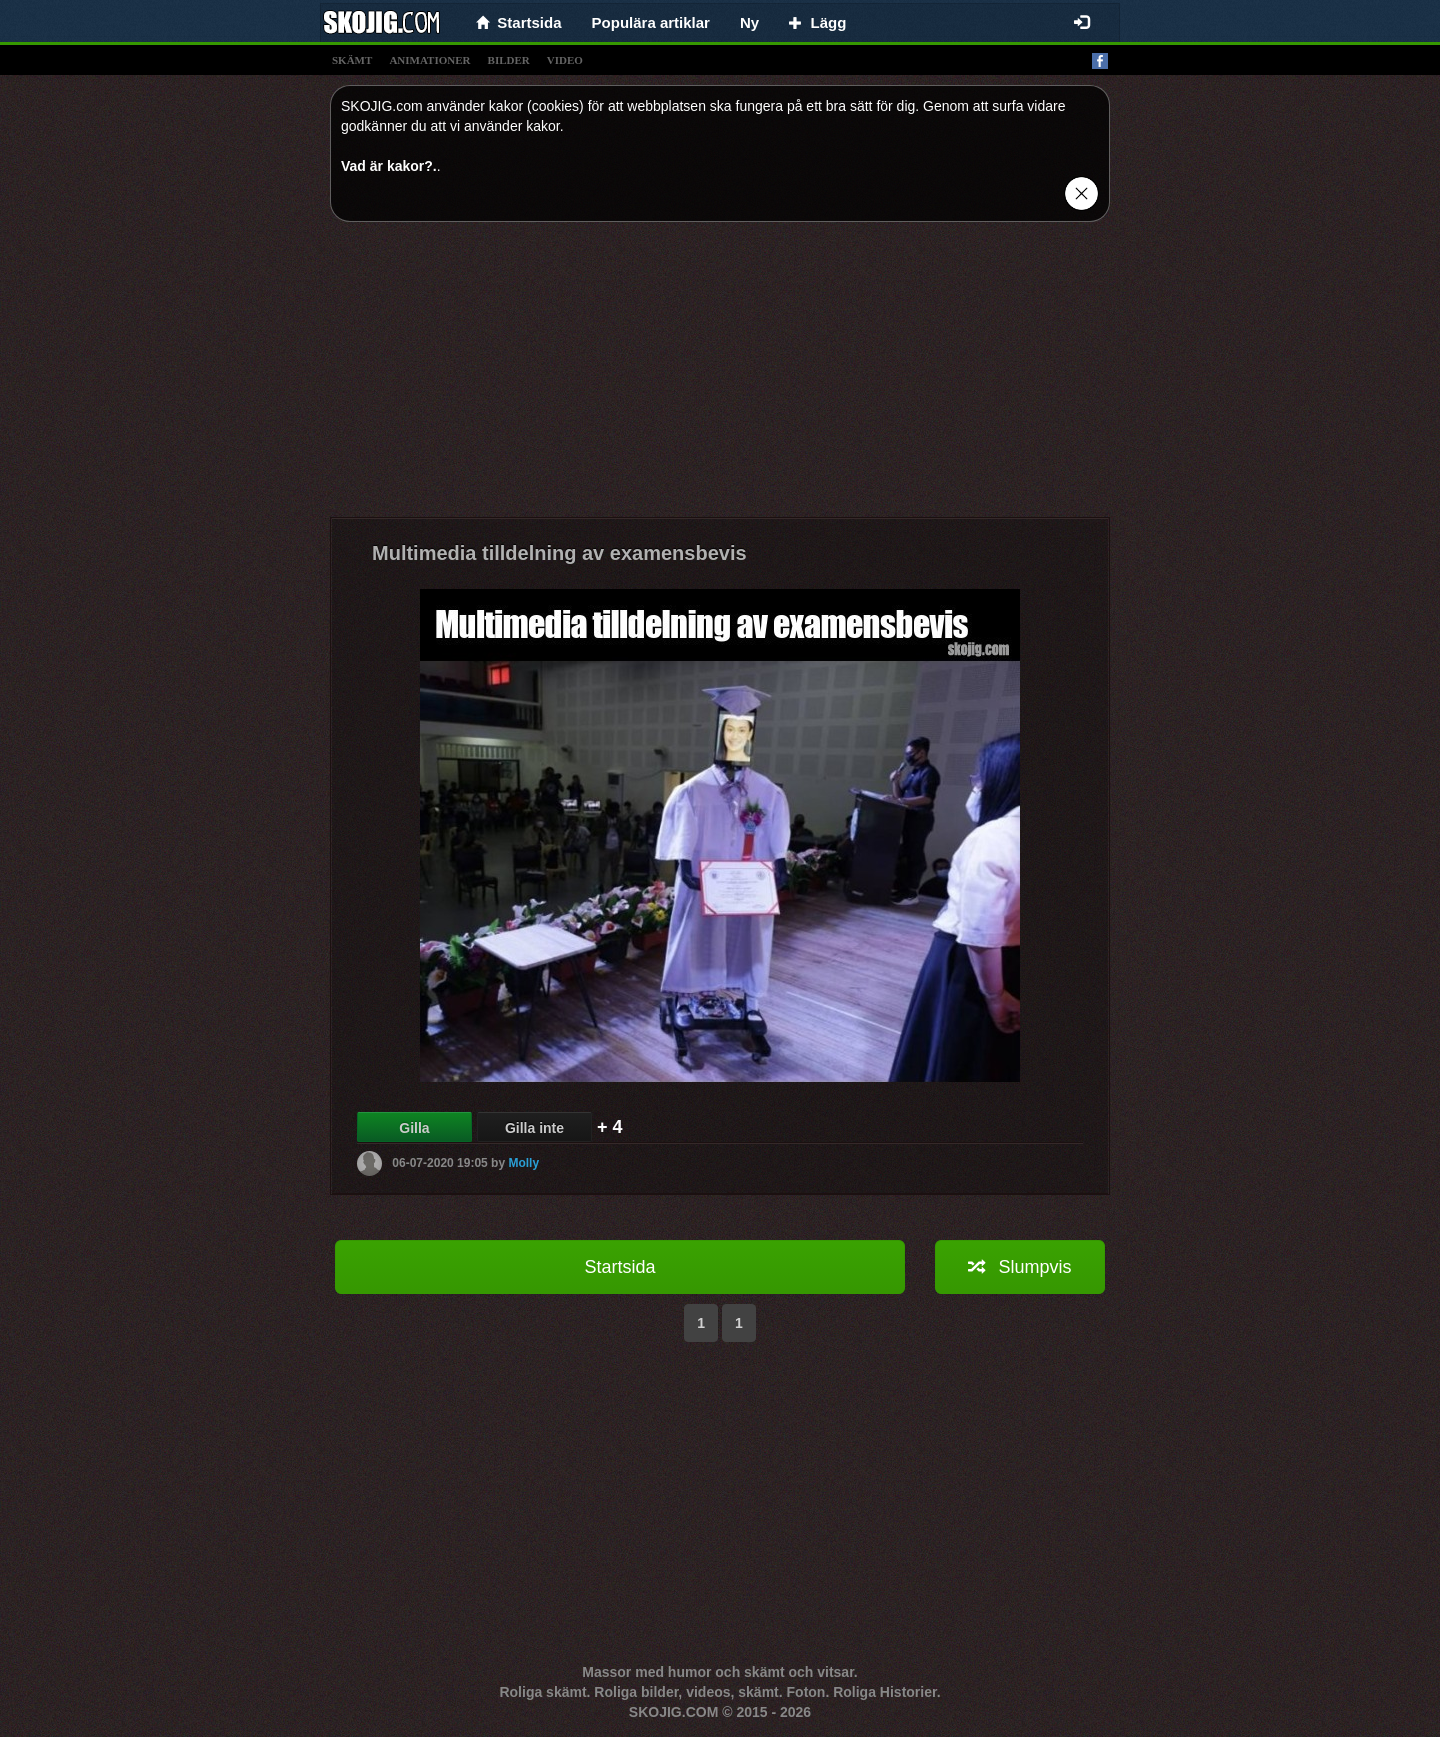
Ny (749, 22)
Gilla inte (534, 1128)
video (565, 60)
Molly (523, 1163)
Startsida (619, 1267)
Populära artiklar (651, 22)
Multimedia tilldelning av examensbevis (559, 553)
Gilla (414, 1128)
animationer (429, 60)
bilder (509, 60)
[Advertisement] (720, 377)
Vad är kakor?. (389, 166)
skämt (352, 60)
